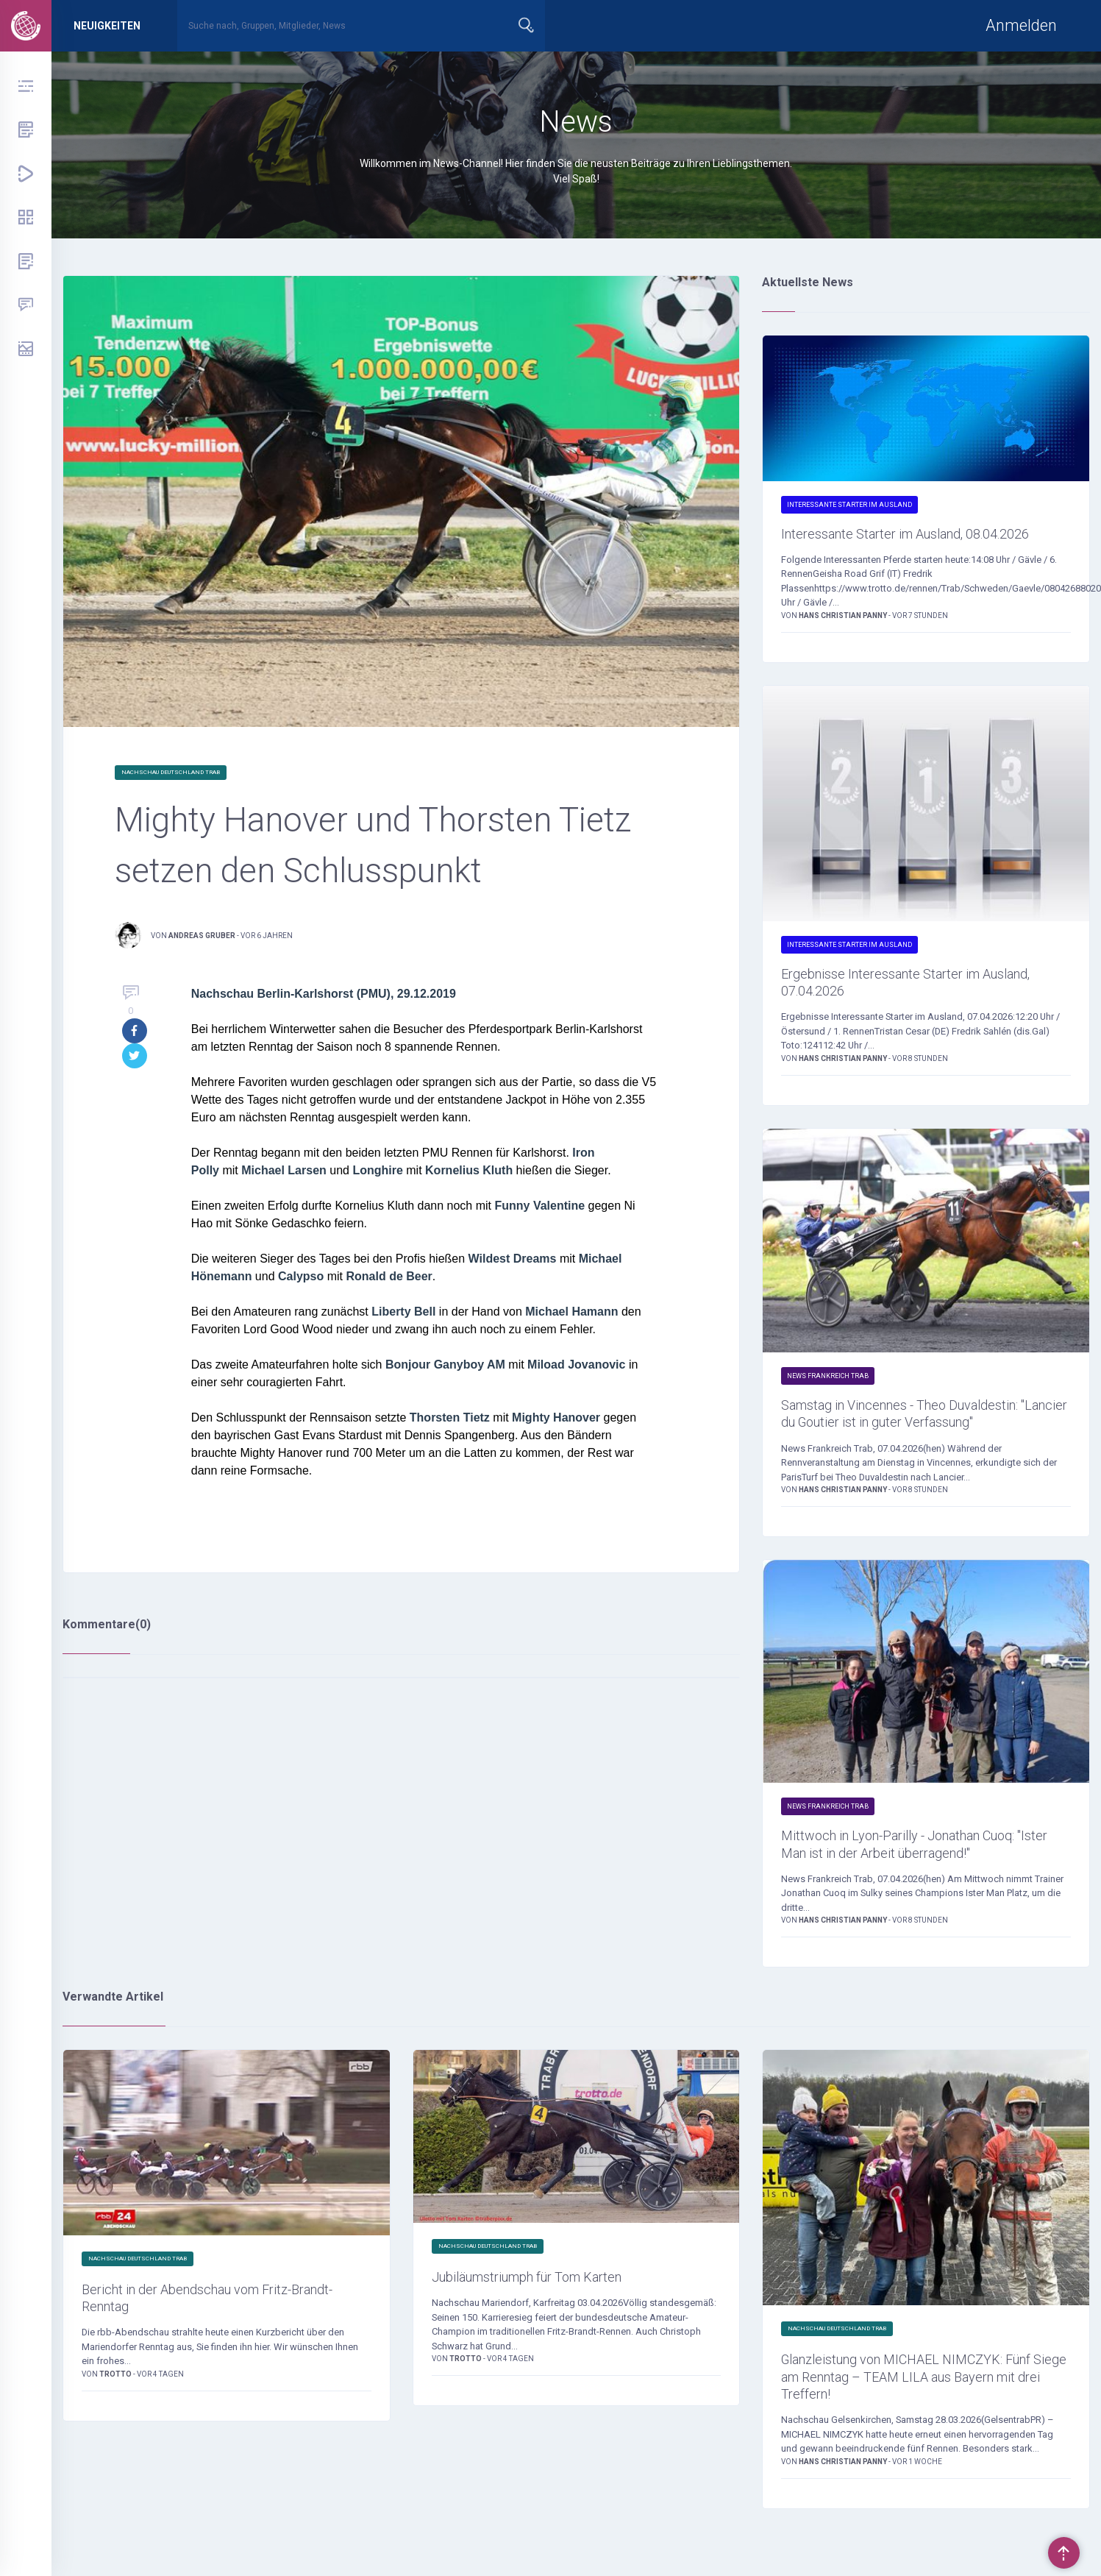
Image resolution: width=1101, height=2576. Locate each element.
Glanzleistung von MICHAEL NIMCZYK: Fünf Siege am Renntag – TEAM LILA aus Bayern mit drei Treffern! (918, 2473)
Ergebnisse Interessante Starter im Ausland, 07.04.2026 (904, 1011)
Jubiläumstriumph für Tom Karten (554, 2369)
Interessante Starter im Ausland (849, 504)
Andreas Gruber (202, 936)
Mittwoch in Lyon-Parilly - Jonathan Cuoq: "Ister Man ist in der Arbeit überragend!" (905, 1920)
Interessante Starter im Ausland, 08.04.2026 (896, 546)
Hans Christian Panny (843, 640)
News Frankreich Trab (828, 1409)
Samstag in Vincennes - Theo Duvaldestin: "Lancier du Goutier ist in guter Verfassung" (912, 1460)
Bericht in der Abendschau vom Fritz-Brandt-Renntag (212, 2392)
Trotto (116, 2472)
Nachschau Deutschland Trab (170, 772)
